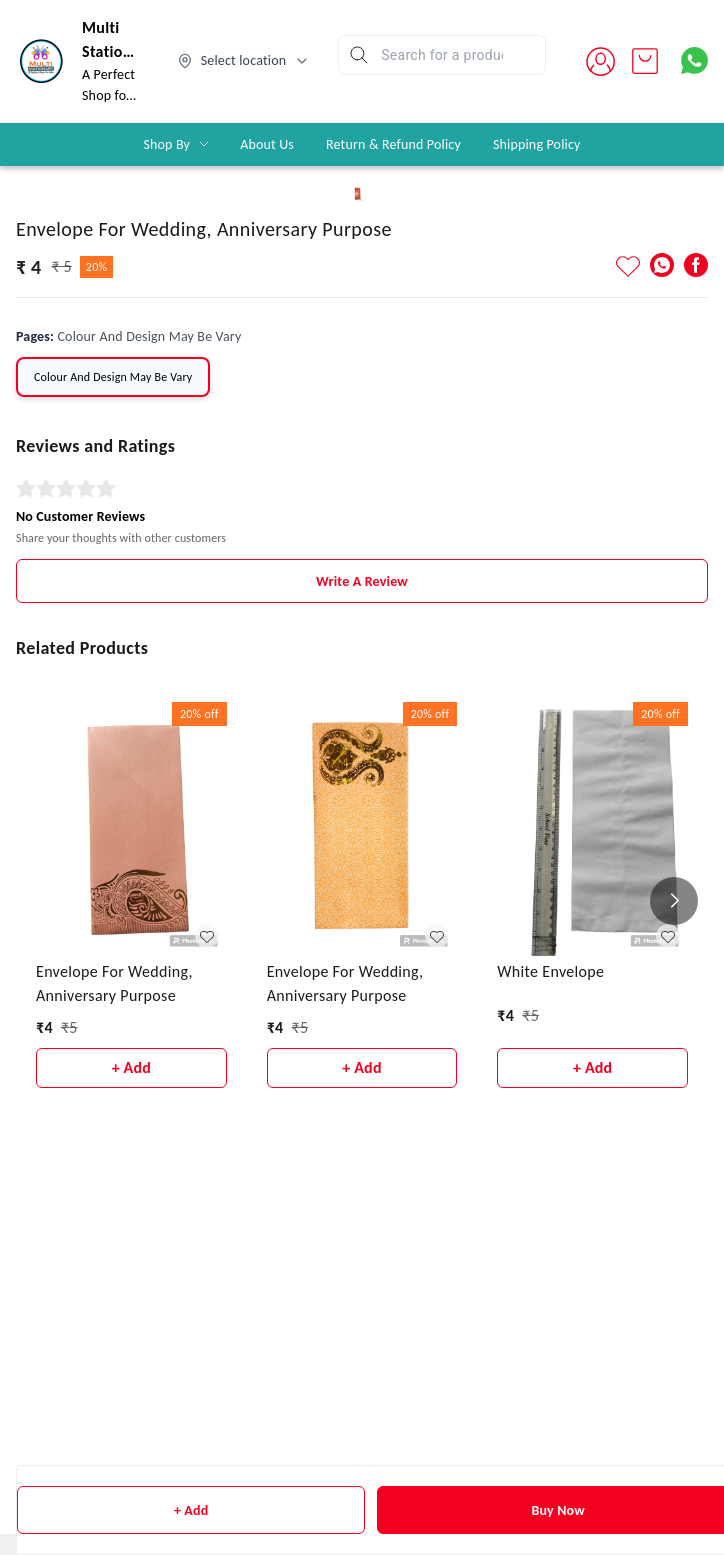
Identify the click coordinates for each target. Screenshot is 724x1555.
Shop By (166, 144)
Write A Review (362, 1333)
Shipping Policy (537, 144)
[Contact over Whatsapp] (694, 60)
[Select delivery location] (244, 61)
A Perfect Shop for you (108, 95)
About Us (267, 144)
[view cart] (645, 61)
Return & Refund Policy (393, 144)
